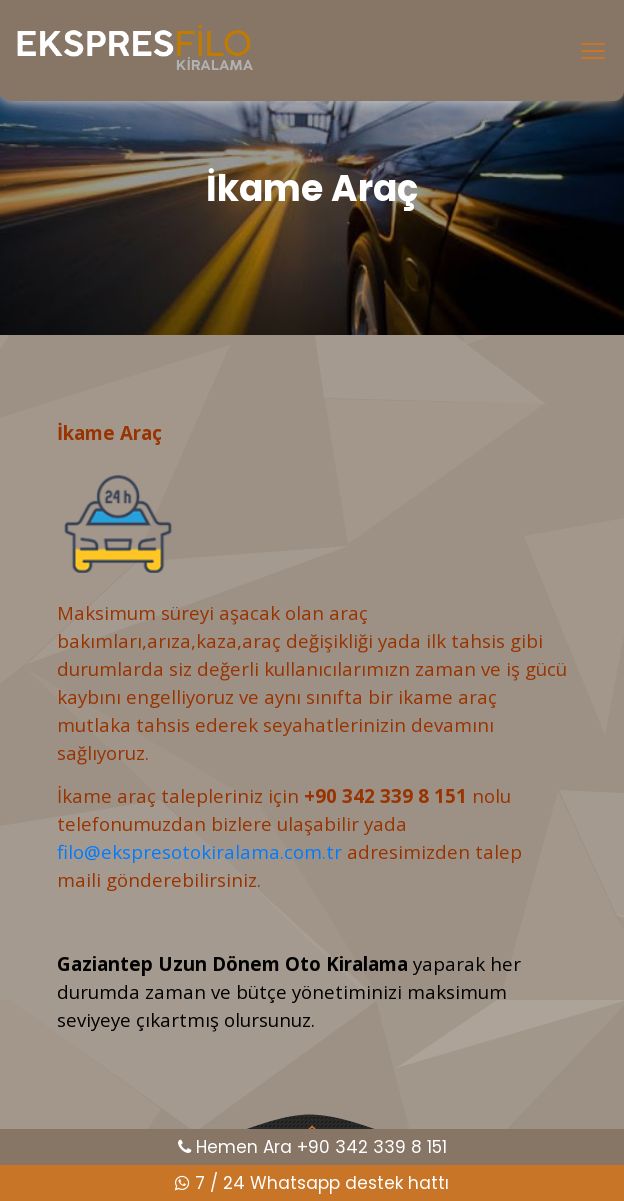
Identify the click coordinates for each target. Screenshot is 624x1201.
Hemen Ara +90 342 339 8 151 (312, 1147)
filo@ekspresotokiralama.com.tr (199, 851)
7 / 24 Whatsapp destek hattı (312, 1183)
